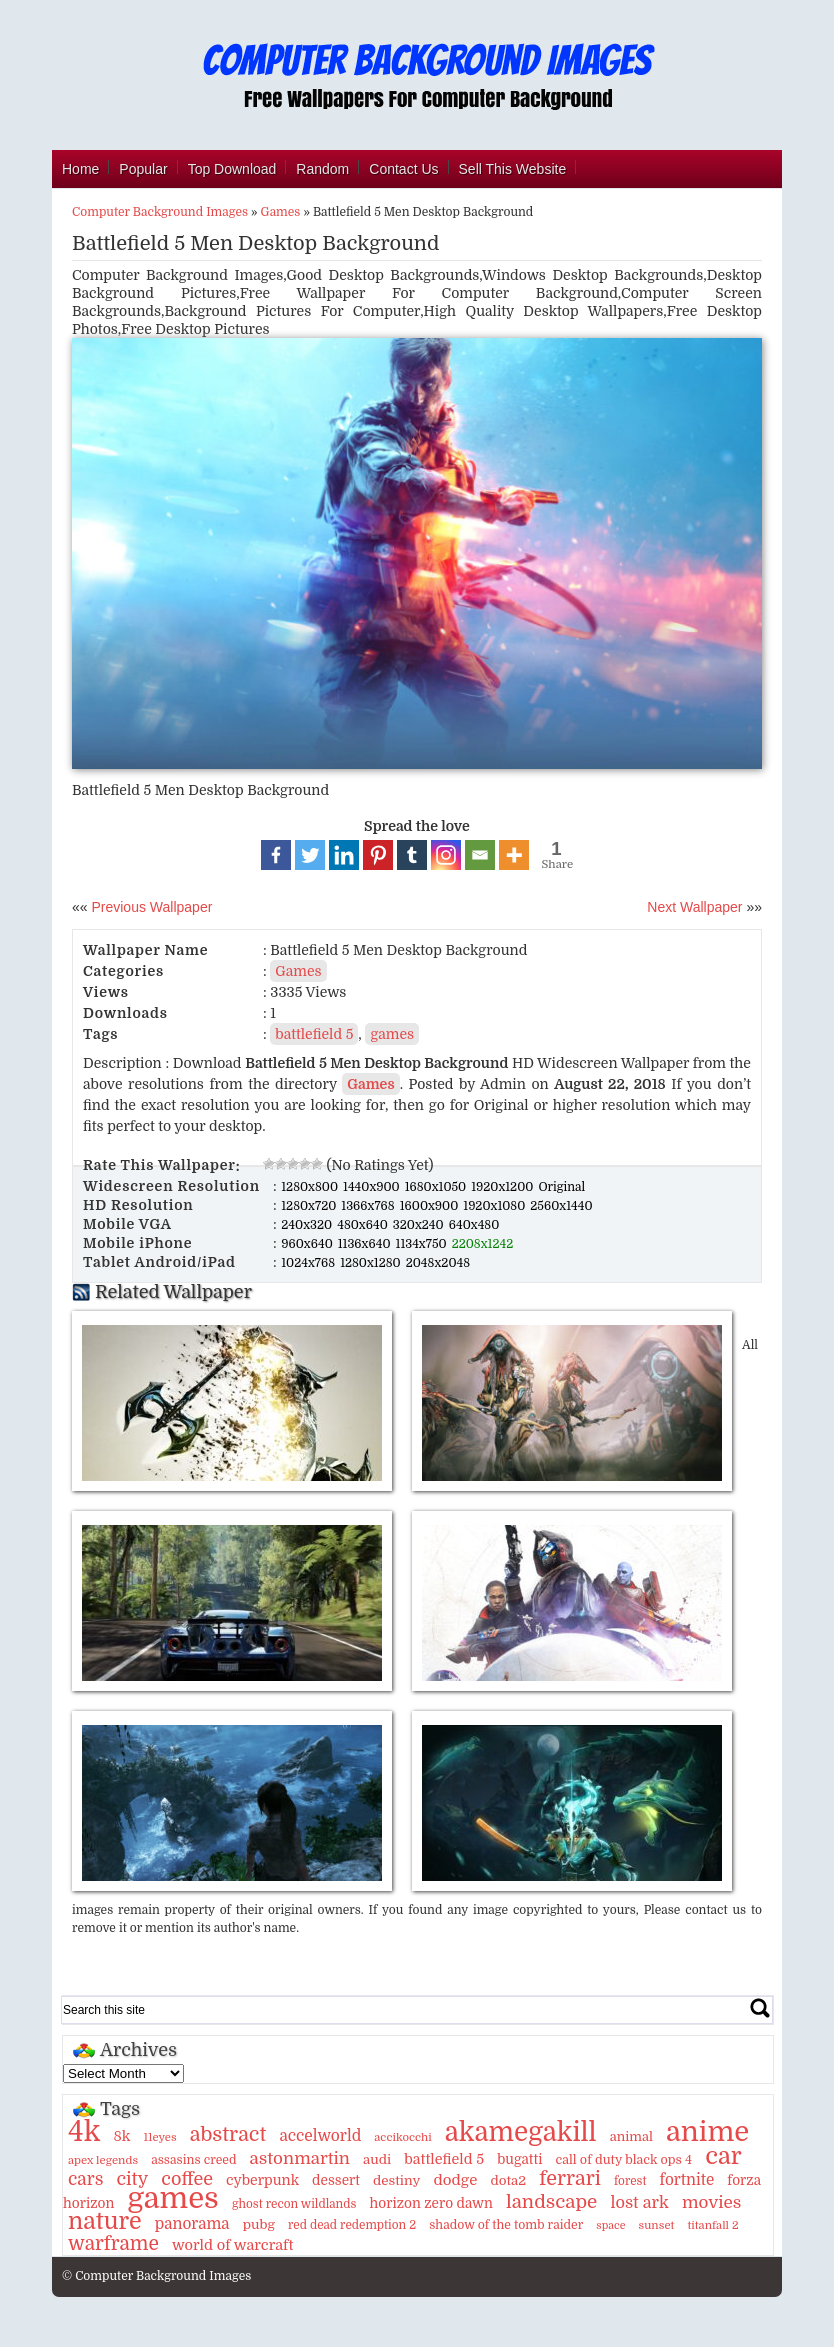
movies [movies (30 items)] (712, 2202)
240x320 (308, 1225)
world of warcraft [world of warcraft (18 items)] (232, 2245)
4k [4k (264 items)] (84, 2132)
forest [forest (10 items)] (630, 2181)
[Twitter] (310, 855)
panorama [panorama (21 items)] (192, 2224)
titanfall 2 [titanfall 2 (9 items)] (712, 2225)
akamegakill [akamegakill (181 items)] (521, 2132)
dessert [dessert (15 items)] (336, 2180)
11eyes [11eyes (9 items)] (159, 2137)
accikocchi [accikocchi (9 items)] (402, 2137)
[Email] (480, 855)
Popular (143, 169)
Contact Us (403, 169)
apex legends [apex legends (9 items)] (103, 2160)
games (392, 1034)
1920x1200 (503, 1187)
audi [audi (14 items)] (377, 2159)
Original (561, 1187)
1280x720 (310, 1206)
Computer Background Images (160, 212)
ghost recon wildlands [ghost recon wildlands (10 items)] (294, 2204)
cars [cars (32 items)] (85, 2179)
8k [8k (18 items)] (121, 2136)
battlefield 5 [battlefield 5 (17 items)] (444, 2159)
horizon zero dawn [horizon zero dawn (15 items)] (430, 2203)
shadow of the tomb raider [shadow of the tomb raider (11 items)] (506, 2225)
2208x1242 (483, 1244)
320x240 (420, 1225)
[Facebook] (276, 855)
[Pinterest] (378, 855)
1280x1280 (372, 1263)
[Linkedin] (344, 855)
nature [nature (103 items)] (105, 2221)
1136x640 (366, 1244)
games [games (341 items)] (172, 2198)
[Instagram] (446, 855)
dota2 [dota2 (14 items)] (508, 2180)
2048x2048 (438, 1263)
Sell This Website (513, 169)
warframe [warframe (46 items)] (113, 2244)
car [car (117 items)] (723, 2156)
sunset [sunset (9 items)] (657, 2225)
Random (322, 169)
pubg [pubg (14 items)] (259, 2224)
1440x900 (373, 1187)
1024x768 (309, 1263)
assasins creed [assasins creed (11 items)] (193, 2160)
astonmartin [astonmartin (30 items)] (300, 2158)
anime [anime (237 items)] (707, 2132)
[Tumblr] (412, 855)
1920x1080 (495, 1206)
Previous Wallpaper (150, 907)
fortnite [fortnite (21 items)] (687, 2180)
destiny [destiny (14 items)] (396, 2180)
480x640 (364, 1225)
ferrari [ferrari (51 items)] (570, 2178)
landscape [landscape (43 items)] (551, 2202)
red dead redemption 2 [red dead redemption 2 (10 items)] (352, 2225)
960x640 (308, 1244)
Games (281, 212)
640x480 (474, 1225)
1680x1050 (437, 1187)
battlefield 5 (314, 1034)
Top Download (232, 169)
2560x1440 (561, 1206)
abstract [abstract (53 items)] (228, 2134)
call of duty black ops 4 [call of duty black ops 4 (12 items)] (623, 2160)
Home (80, 169)
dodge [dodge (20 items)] (455, 2180)
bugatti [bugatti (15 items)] (519, 2159)
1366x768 (369, 1206)
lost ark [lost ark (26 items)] (639, 2202)
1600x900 (431, 1206)
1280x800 (311, 1187)
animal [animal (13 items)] (631, 2136)
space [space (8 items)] (610, 2225)
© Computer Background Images (156, 2276)
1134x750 (423, 1244)
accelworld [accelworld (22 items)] (320, 2136)
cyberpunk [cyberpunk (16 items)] (262, 2180)
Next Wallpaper (694, 907)
